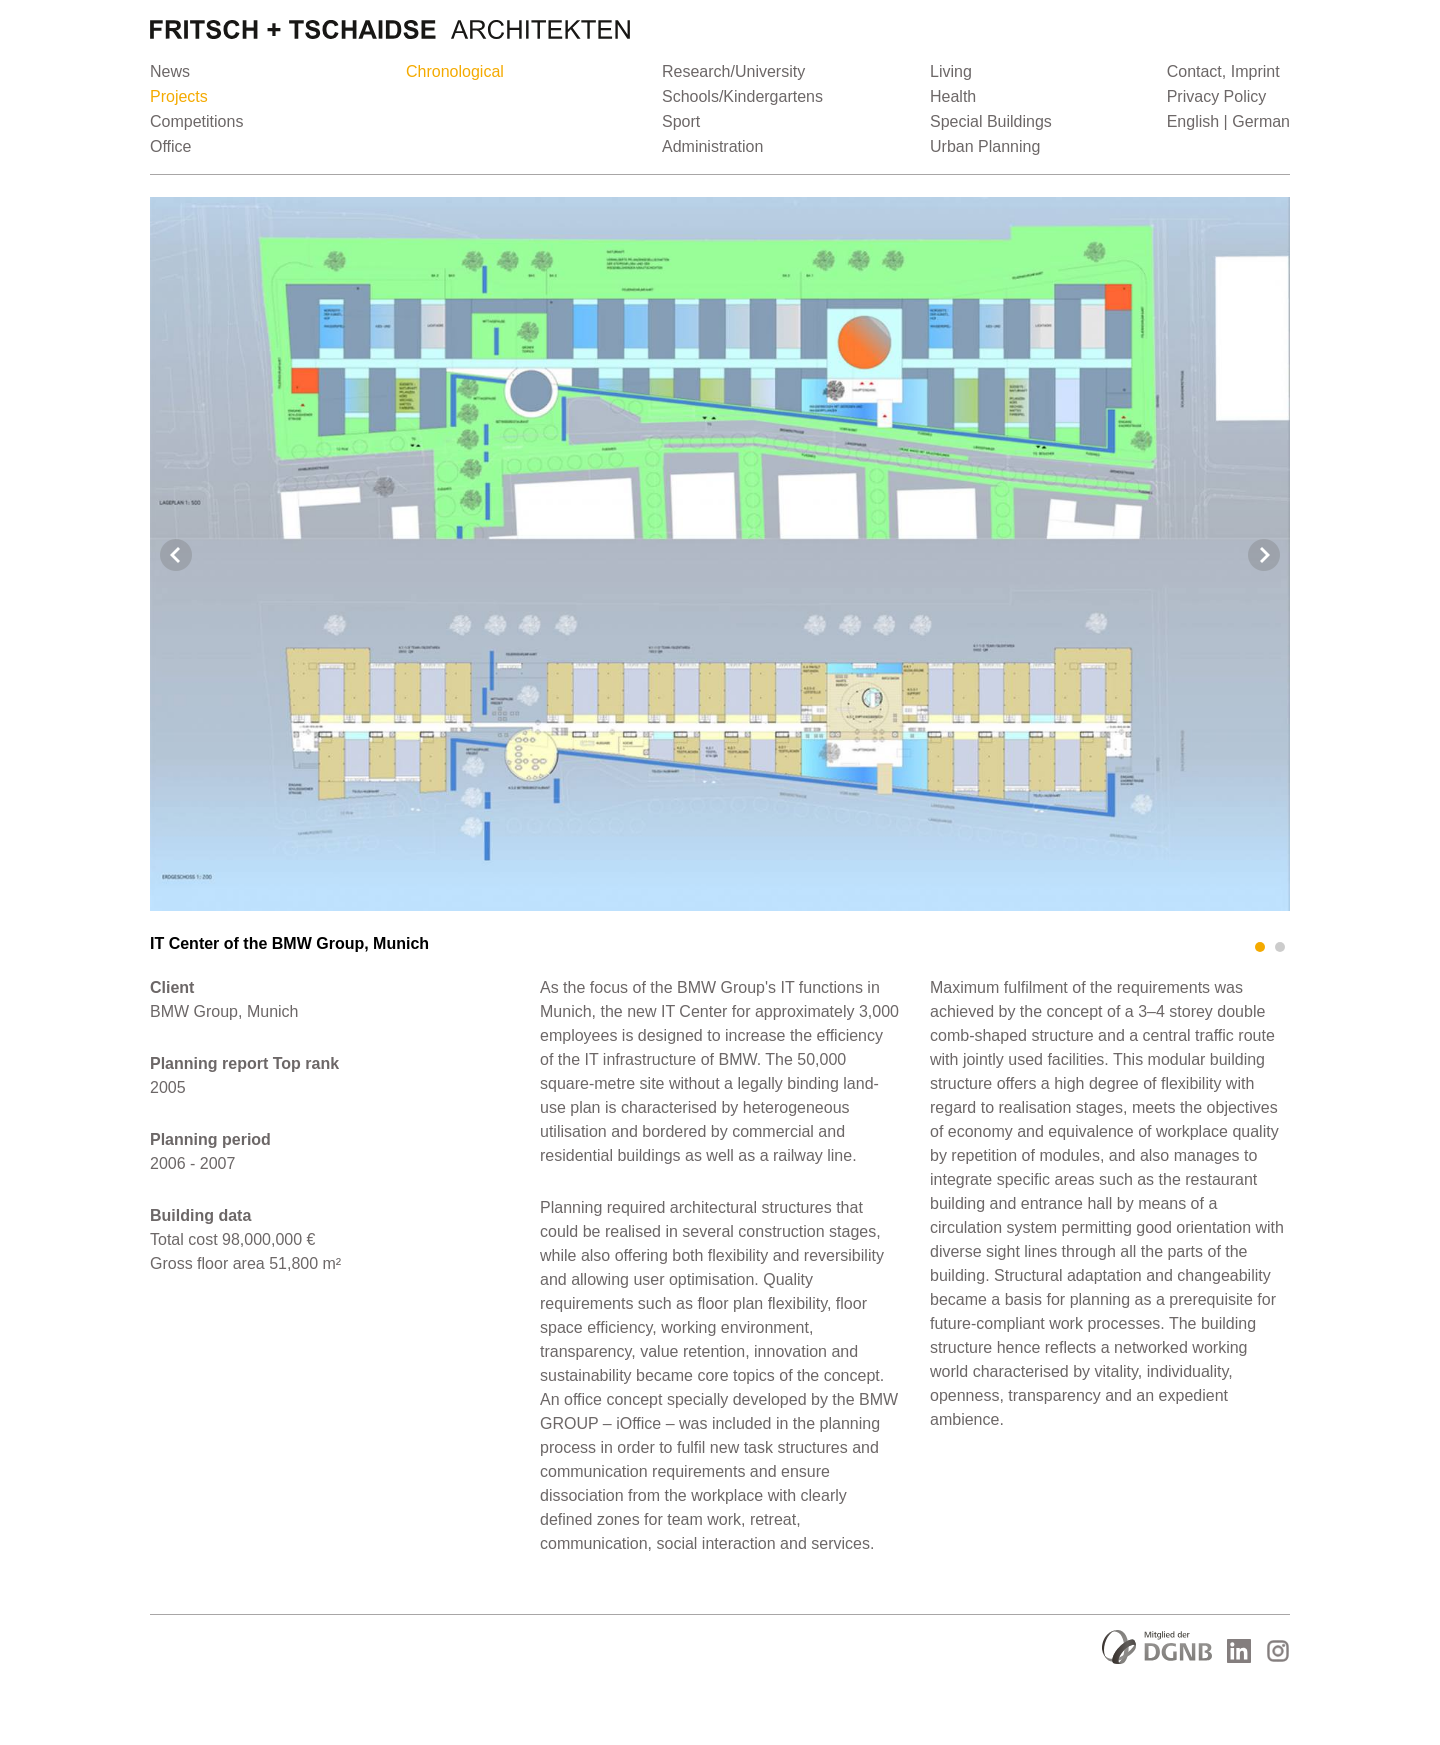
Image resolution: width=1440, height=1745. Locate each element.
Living (951, 71)
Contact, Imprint (1223, 71)
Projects (179, 96)
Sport (681, 121)
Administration (712, 146)
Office (171, 146)
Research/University (733, 71)
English (1193, 121)
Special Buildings (991, 121)
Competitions (196, 121)
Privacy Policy (1217, 96)
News (170, 71)
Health (953, 96)
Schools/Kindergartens (742, 96)
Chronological (455, 71)
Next (1264, 555)
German (1261, 121)
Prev (176, 555)
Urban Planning (985, 146)
